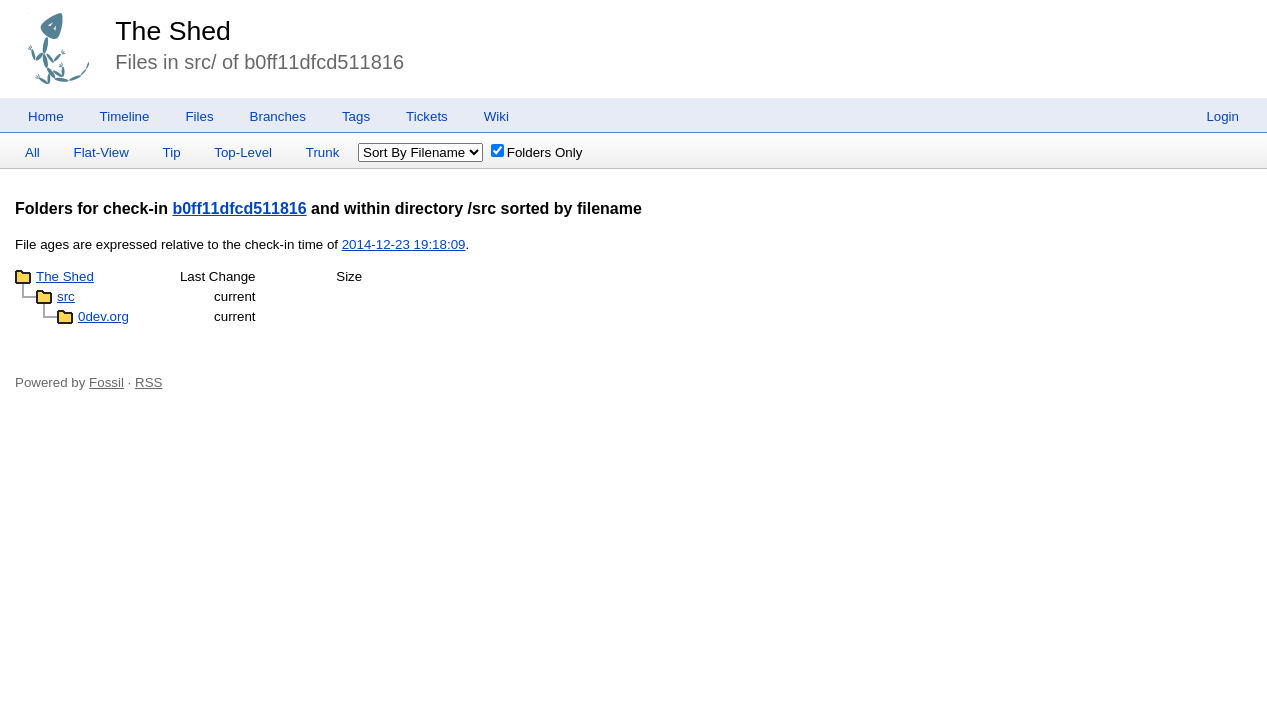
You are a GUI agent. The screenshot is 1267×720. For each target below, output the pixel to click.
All (32, 152)
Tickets (427, 116)
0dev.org (103, 316)
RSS (148, 382)
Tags (356, 116)
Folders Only (537, 152)
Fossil (106, 382)
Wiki (496, 116)
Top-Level (243, 152)
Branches (278, 116)
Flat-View (101, 152)
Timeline (125, 116)
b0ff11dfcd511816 (239, 208)
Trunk (323, 152)
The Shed (173, 31)
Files (199, 116)
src (66, 296)
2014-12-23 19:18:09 (404, 244)
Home (46, 116)
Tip (172, 152)
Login (1222, 116)
